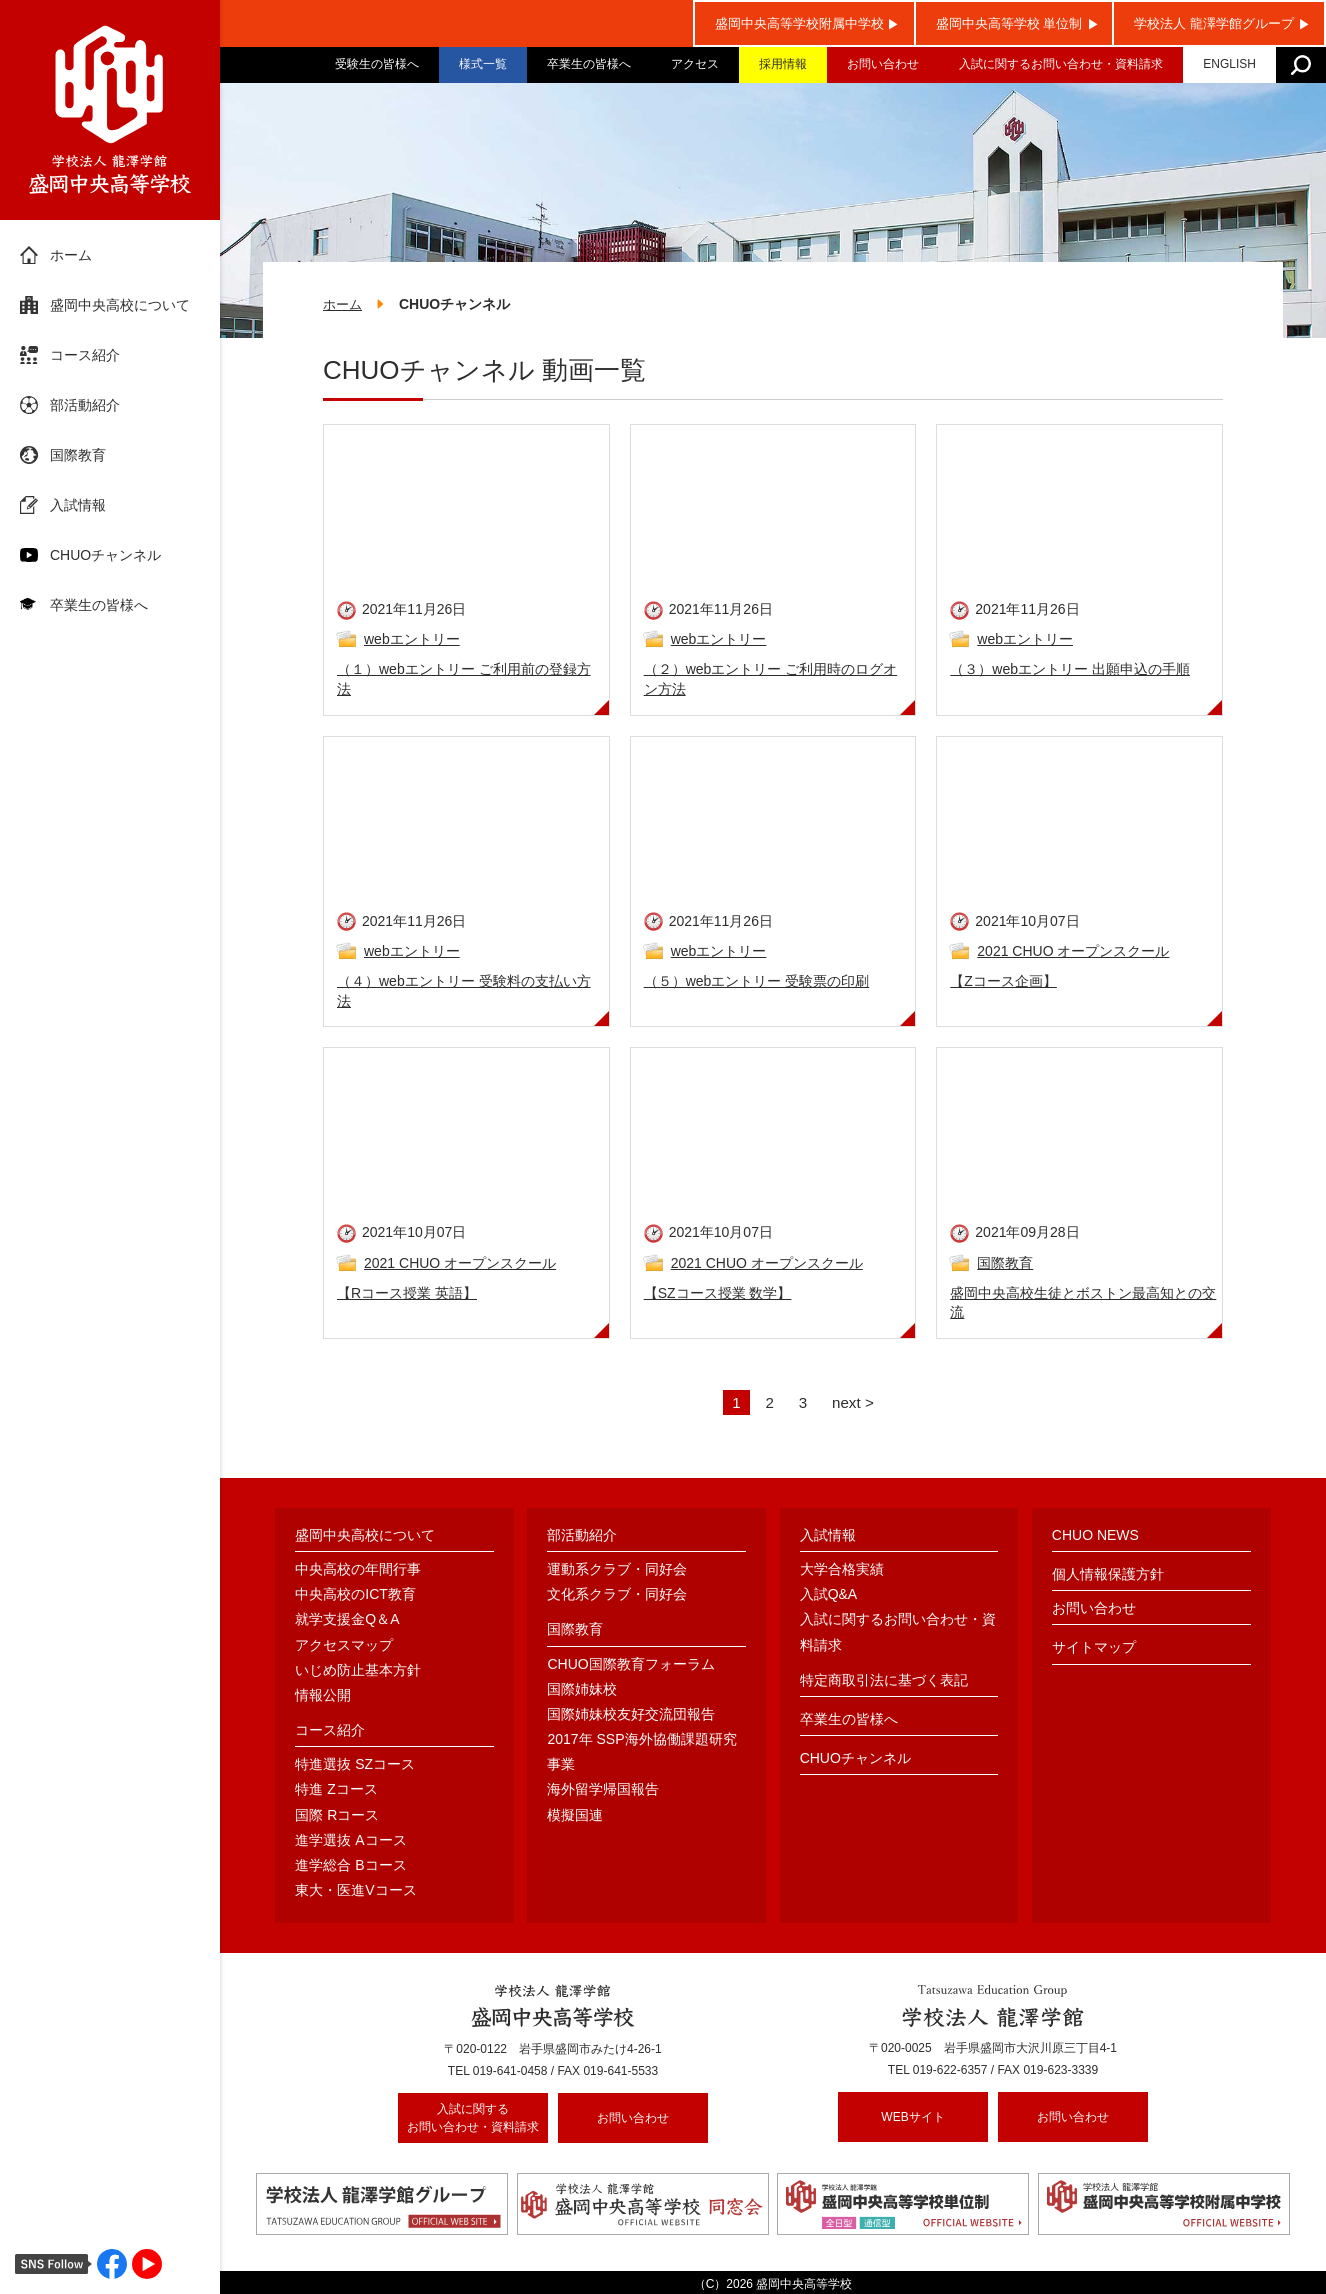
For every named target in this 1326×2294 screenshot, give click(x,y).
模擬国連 (575, 1816)
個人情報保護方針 (1108, 1576)
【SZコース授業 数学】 (718, 1294)
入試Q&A (829, 1596)
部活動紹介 (85, 405)
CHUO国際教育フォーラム (630, 1665)
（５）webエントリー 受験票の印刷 (757, 983)
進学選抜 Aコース (350, 1841)
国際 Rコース (337, 1816)
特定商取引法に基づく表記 (884, 1681)
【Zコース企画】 (1003, 983)
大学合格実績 (842, 1571)
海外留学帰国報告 (603, 1791)
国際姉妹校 (582, 1690)
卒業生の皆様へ (589, 64)
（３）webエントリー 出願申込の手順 (1070, 671)
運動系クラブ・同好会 (617, 1571)
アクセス (695, 64)
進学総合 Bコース (350, 1867)
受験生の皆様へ (377, 64)
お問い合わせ (883, 64)
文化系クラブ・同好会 (617, 1596)
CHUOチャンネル (105, 555)
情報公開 (323, 1697)
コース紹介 (85, 355)
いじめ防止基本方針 (358, 1671)
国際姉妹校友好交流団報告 (631, 1716)
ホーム (71, 255)
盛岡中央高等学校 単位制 (1009, 23)
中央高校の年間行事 (358, 1571)
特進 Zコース (336, 1791)
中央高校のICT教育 (355, 1596)
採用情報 (783, 64)
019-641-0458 (510, 2073)
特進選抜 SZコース (355, 1766)
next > (856, 1404)
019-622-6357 (950, 2072)
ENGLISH (1229, 64)
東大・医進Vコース (355, 1892)
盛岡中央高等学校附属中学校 (799, 23)
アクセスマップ (344, 1646)
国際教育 (78, 455)
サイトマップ (1094, 1649)
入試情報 (78, 505)
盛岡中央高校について (120, 305)
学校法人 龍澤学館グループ (1214, 23)
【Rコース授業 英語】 (407, 1294)
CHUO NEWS (1095, 1536)
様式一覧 (483, 64)
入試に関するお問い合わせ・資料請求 (1061, 64)
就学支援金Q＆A (347, 1621)
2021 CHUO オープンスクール (1073, 953)
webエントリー (412, 641)
